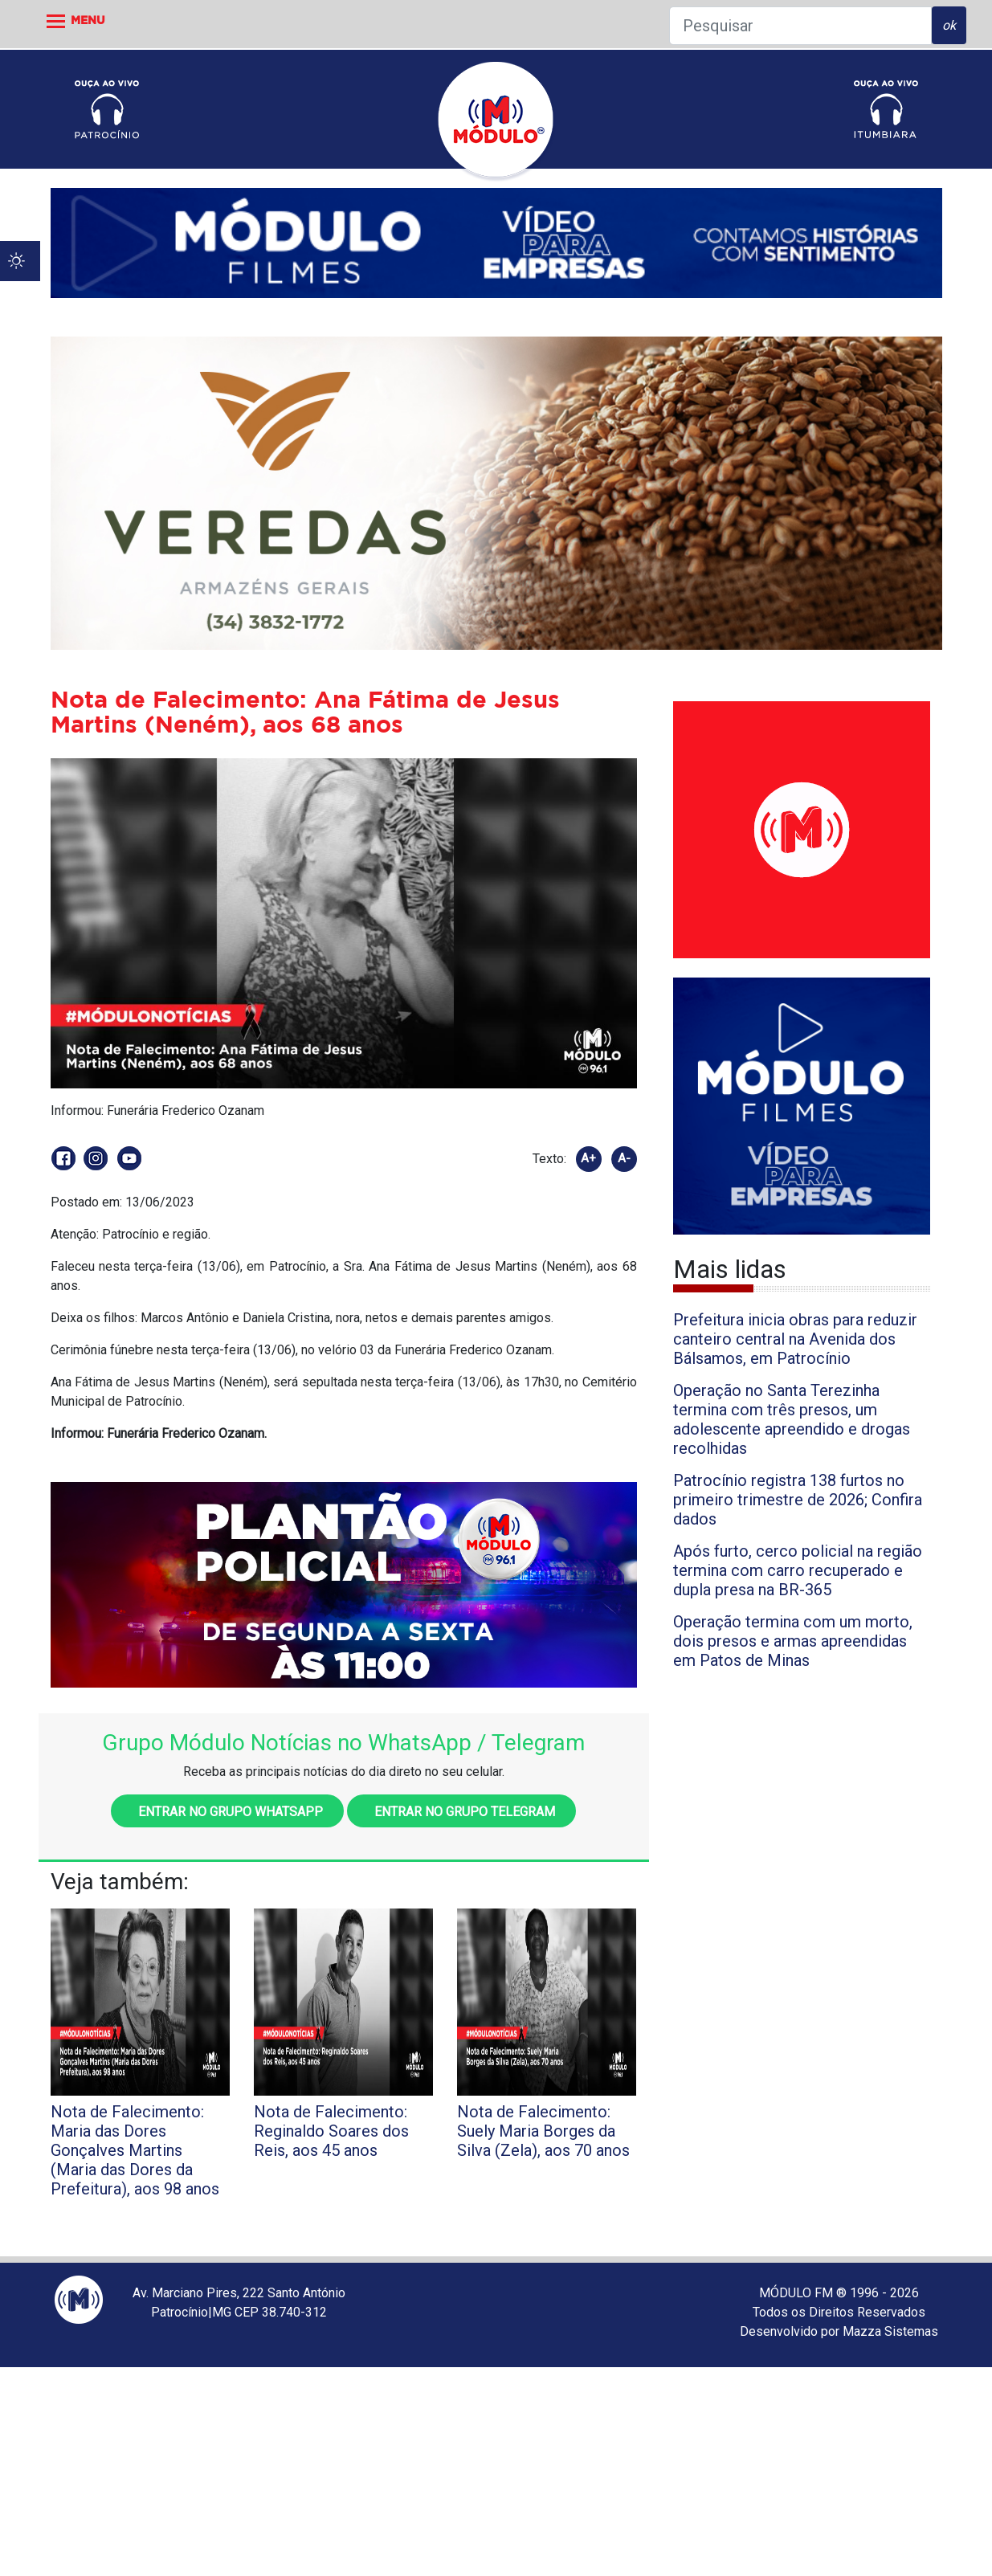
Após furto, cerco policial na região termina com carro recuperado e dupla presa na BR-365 (797, 1570)
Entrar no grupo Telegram (461, 1811)
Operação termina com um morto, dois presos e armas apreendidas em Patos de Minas (792, 1641)
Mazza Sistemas (890, 2331)
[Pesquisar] (800, 25)
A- (624, 1158)
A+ (588, 1158)
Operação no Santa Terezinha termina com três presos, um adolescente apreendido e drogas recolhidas (791, 1419)
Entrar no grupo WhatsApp (227, 1811)
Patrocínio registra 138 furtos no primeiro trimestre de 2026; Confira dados (797, 1500)
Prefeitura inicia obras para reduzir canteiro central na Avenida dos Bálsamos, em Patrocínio (795, 1339)
